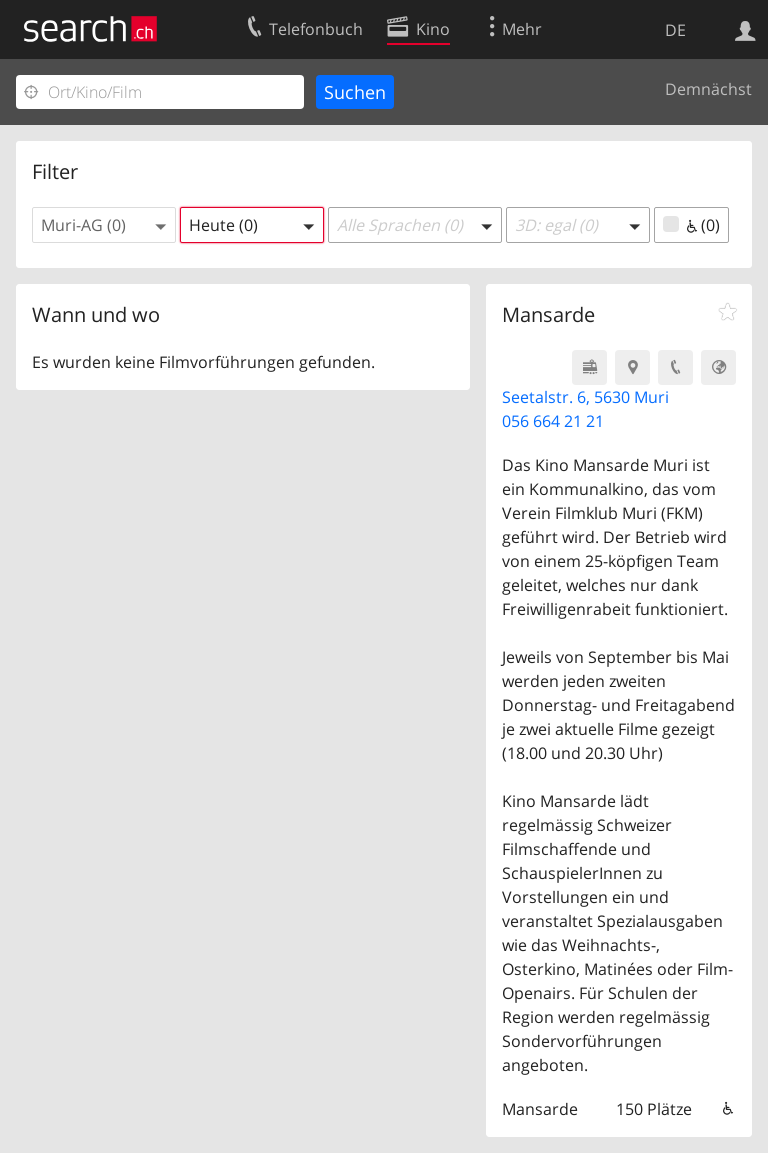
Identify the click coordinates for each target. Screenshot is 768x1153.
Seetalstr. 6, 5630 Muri (585, 397)
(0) (691, 225)
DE (675, 30)
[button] (104, 225)
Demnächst (708, 89)
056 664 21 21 (553, 421)
